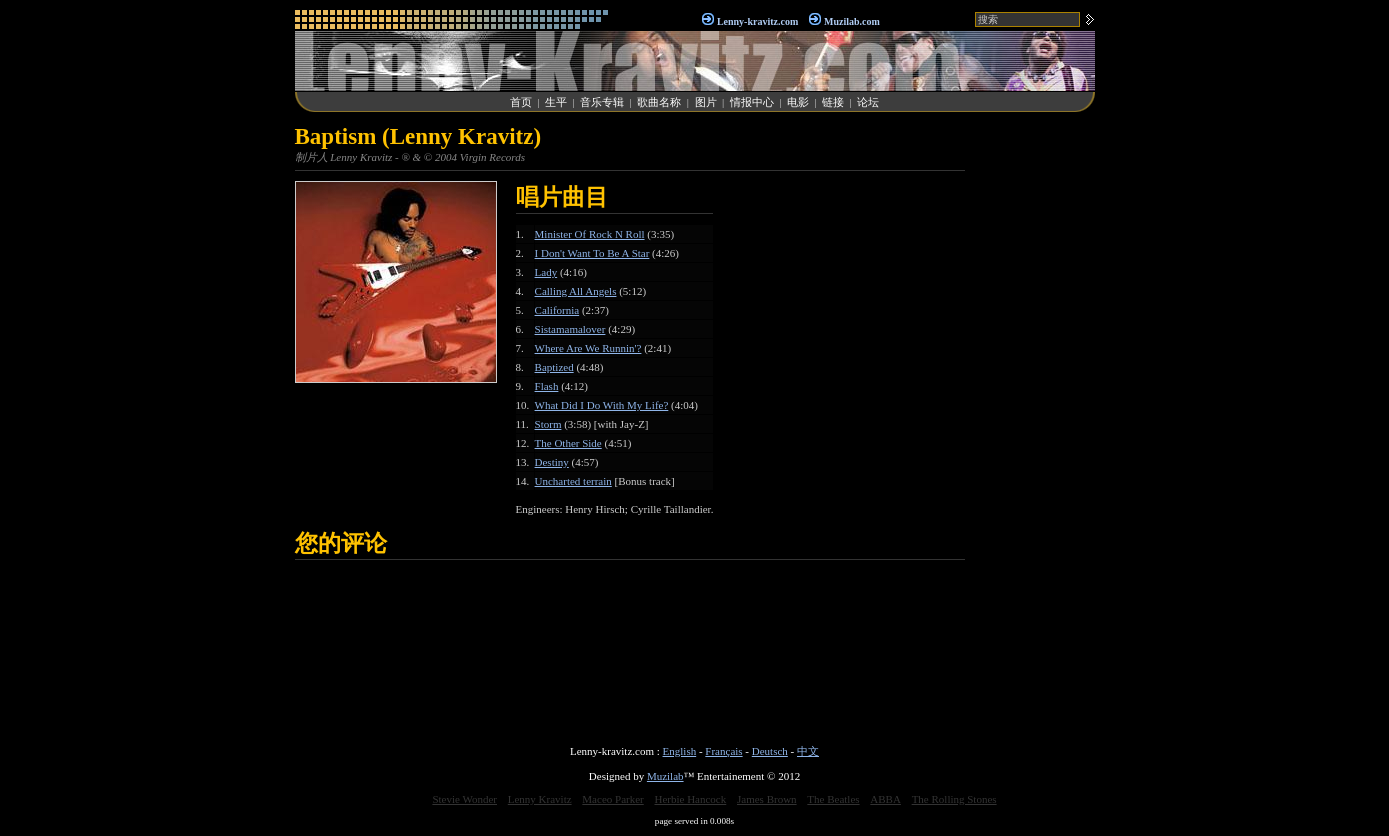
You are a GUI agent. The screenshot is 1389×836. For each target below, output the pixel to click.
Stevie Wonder (464, 799)
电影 (798, 102)
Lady (546, 272)
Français (723, 751)
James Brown (767, 799)
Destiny (552, 462)
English (680, 751)
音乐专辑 (602, 102)
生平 (556, 102)
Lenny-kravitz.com (757, 21)
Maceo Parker (612, 799)
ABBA (885, 799)
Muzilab (665, 776)
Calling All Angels (576, 291)
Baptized (554, 367)
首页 (521, 102)
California (557, 310)
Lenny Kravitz (540, 799)
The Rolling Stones (954, 799)
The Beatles (833, 799)
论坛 (868, 102)
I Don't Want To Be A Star (592, 253)
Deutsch (770, 751)
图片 (706, 102)
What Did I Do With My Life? (602, 405)
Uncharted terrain (573, 481)
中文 (808, 751)
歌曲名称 (659, 102)
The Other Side (568, 443)
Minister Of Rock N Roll (590, 234)
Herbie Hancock (690, 799)
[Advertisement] (1035, 424)
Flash (547, 386)
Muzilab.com (852, 21)
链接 (833, 102)
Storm (548, 424)
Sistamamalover (570, 329)
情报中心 (752, 102)
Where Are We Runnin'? (588, 348)
